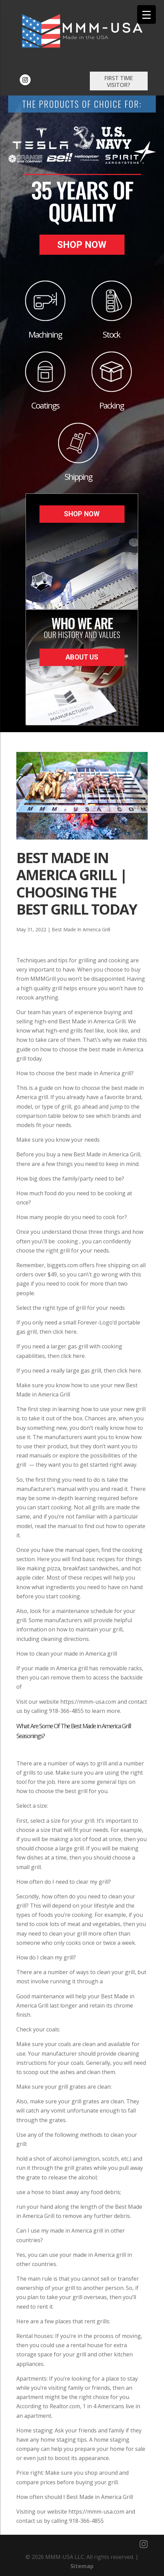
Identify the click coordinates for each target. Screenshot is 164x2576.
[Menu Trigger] (146, 14)
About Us (81, 657)
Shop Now (81, 244)
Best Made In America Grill (81, 929)
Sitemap (82, 2566)
